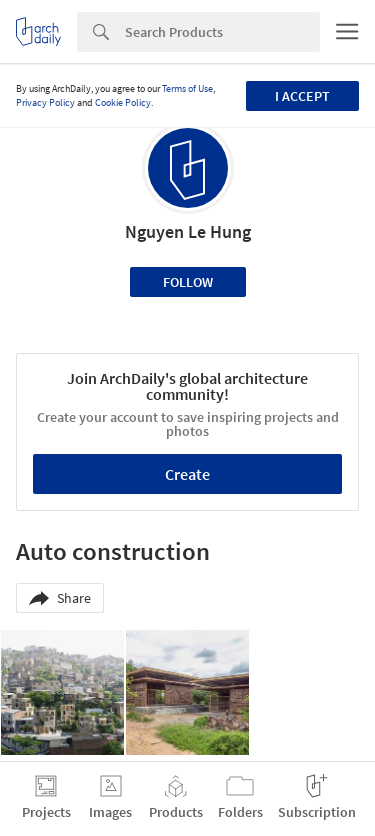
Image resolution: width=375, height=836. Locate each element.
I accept (302, 96)
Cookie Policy (123, 102)
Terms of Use (187, 88)
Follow (188, 282)
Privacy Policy (45, 102)
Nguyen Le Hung (188, 231)
